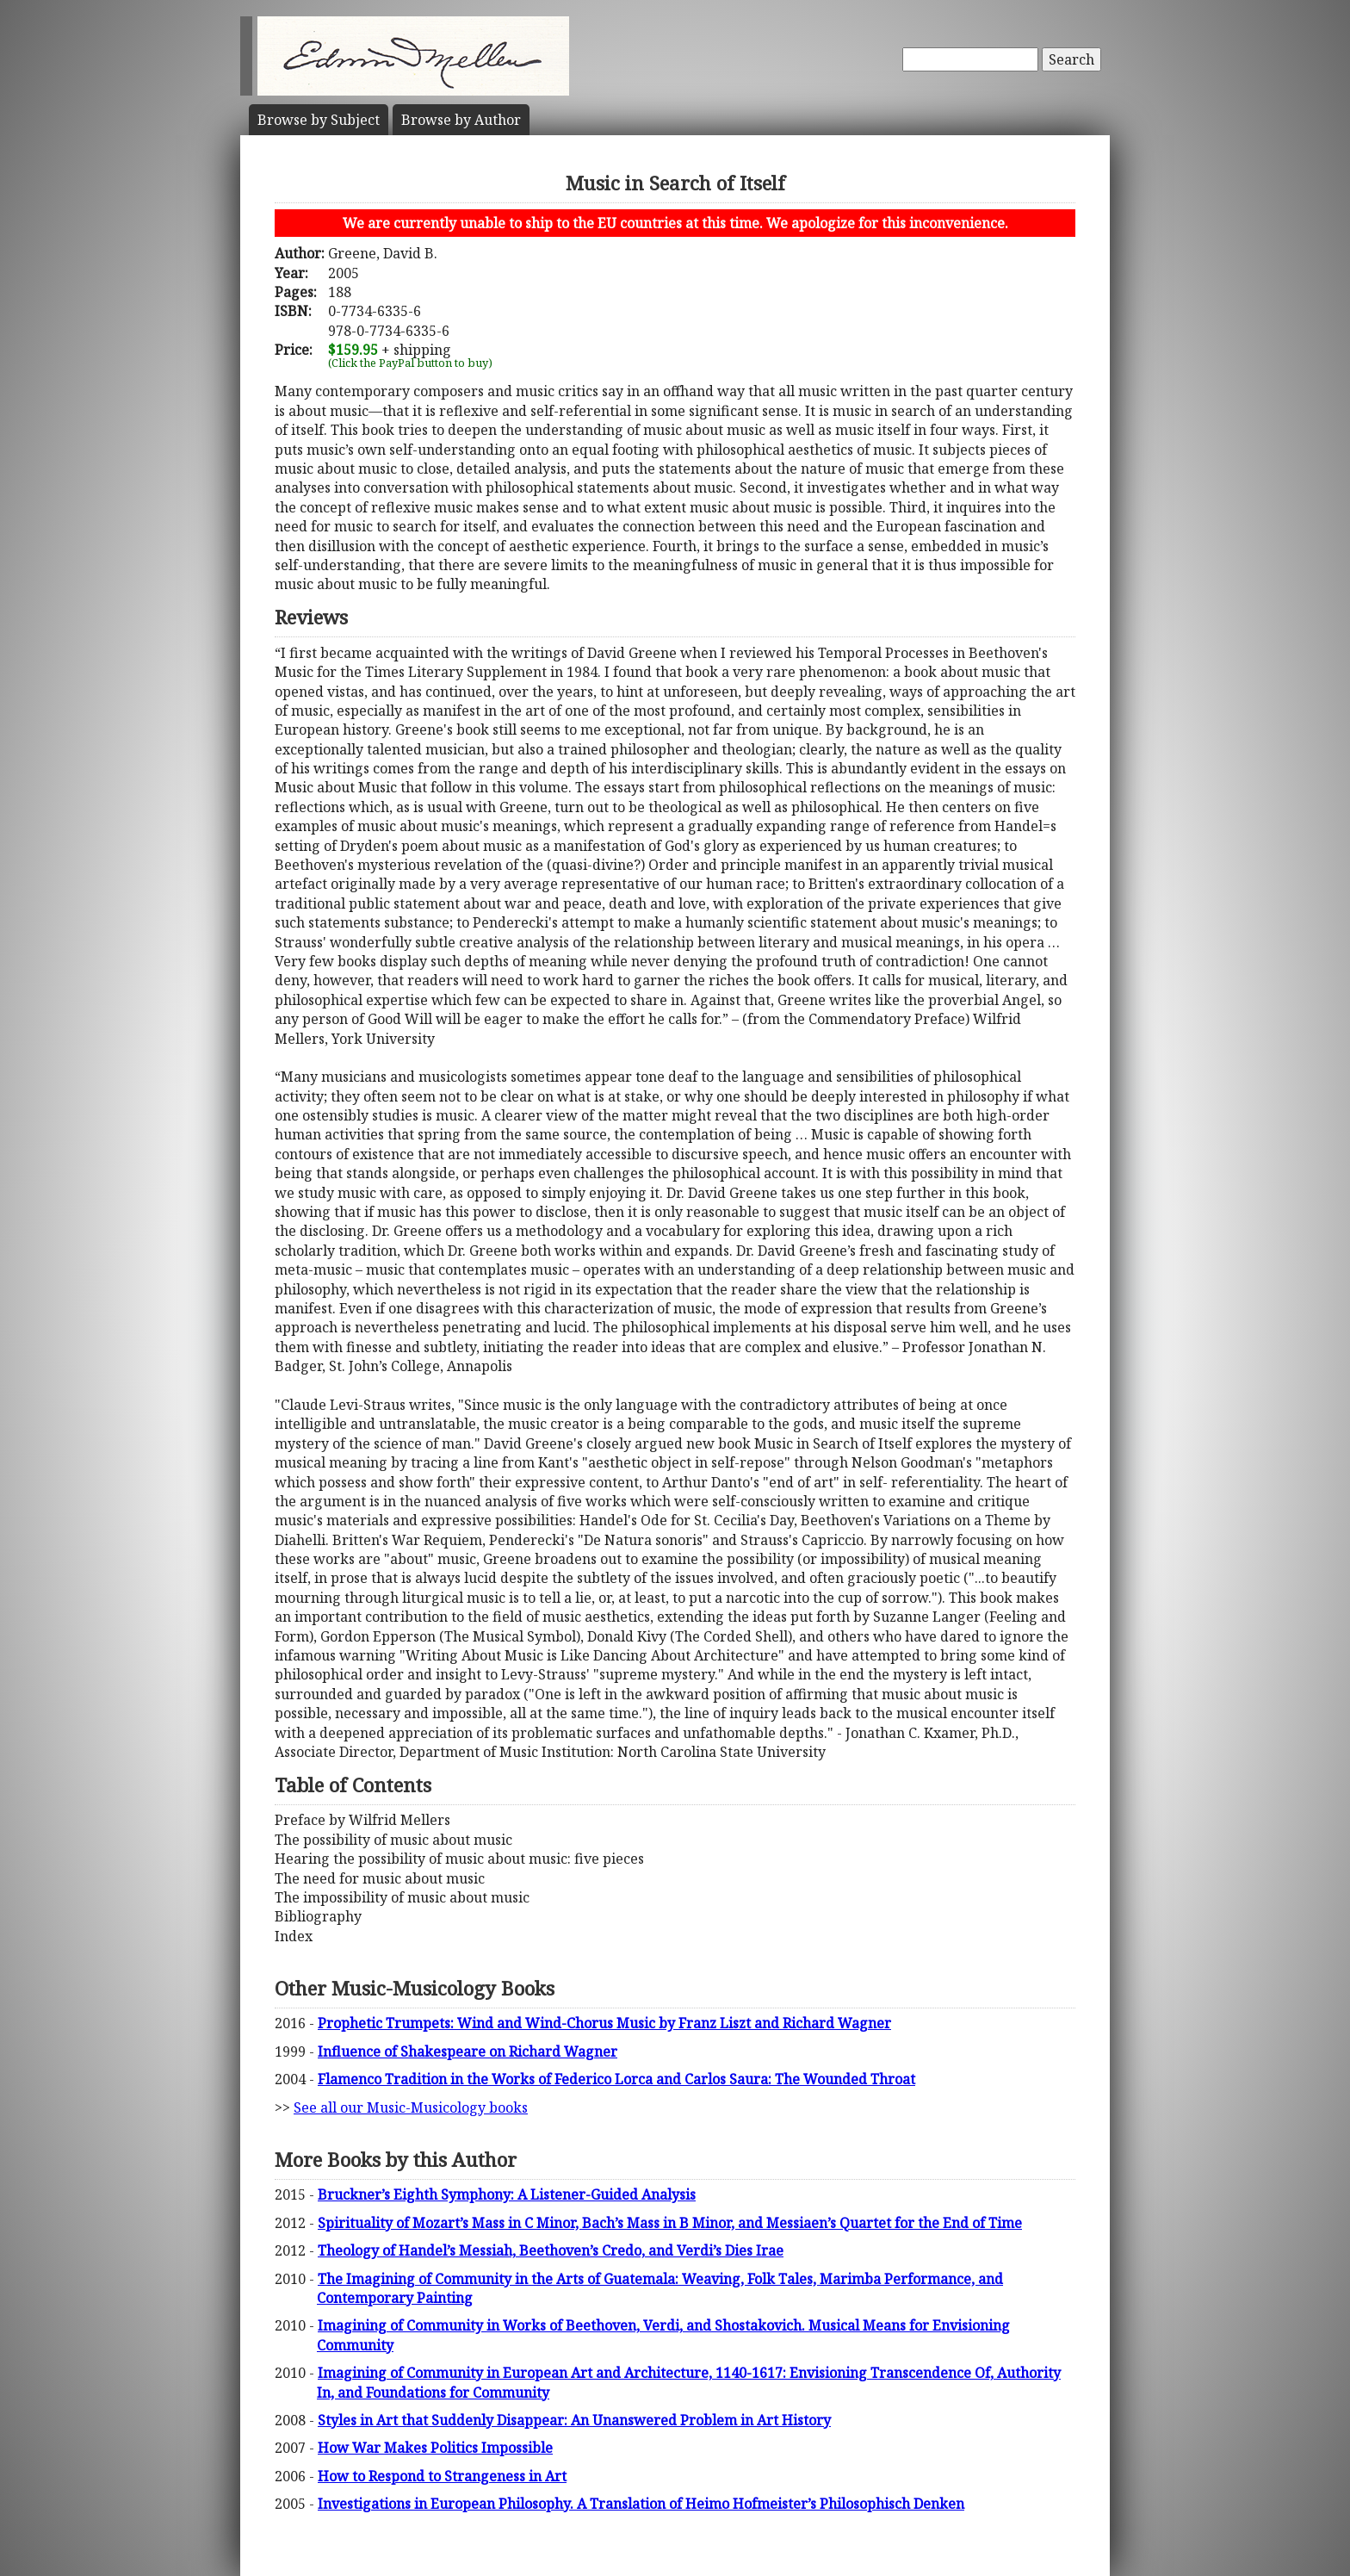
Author (461, 120)
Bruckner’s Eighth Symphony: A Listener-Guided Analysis (507, 2194)
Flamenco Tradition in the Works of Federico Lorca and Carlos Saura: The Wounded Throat (616, 2079)
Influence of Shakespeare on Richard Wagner (467, 2051)
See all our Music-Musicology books (411, 2107)
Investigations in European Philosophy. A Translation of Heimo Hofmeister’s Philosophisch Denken (641, 2503)
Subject (318, 120)
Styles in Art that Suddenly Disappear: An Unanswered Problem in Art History (574, 2420)
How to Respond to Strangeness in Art (442, 2476)
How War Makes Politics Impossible (435, 2447)
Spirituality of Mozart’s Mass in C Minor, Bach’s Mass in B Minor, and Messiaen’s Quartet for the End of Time (670, 2222)
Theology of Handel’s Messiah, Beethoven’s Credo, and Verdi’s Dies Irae (550, 2250)
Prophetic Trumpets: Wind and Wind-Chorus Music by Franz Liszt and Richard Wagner (604, 2023)
